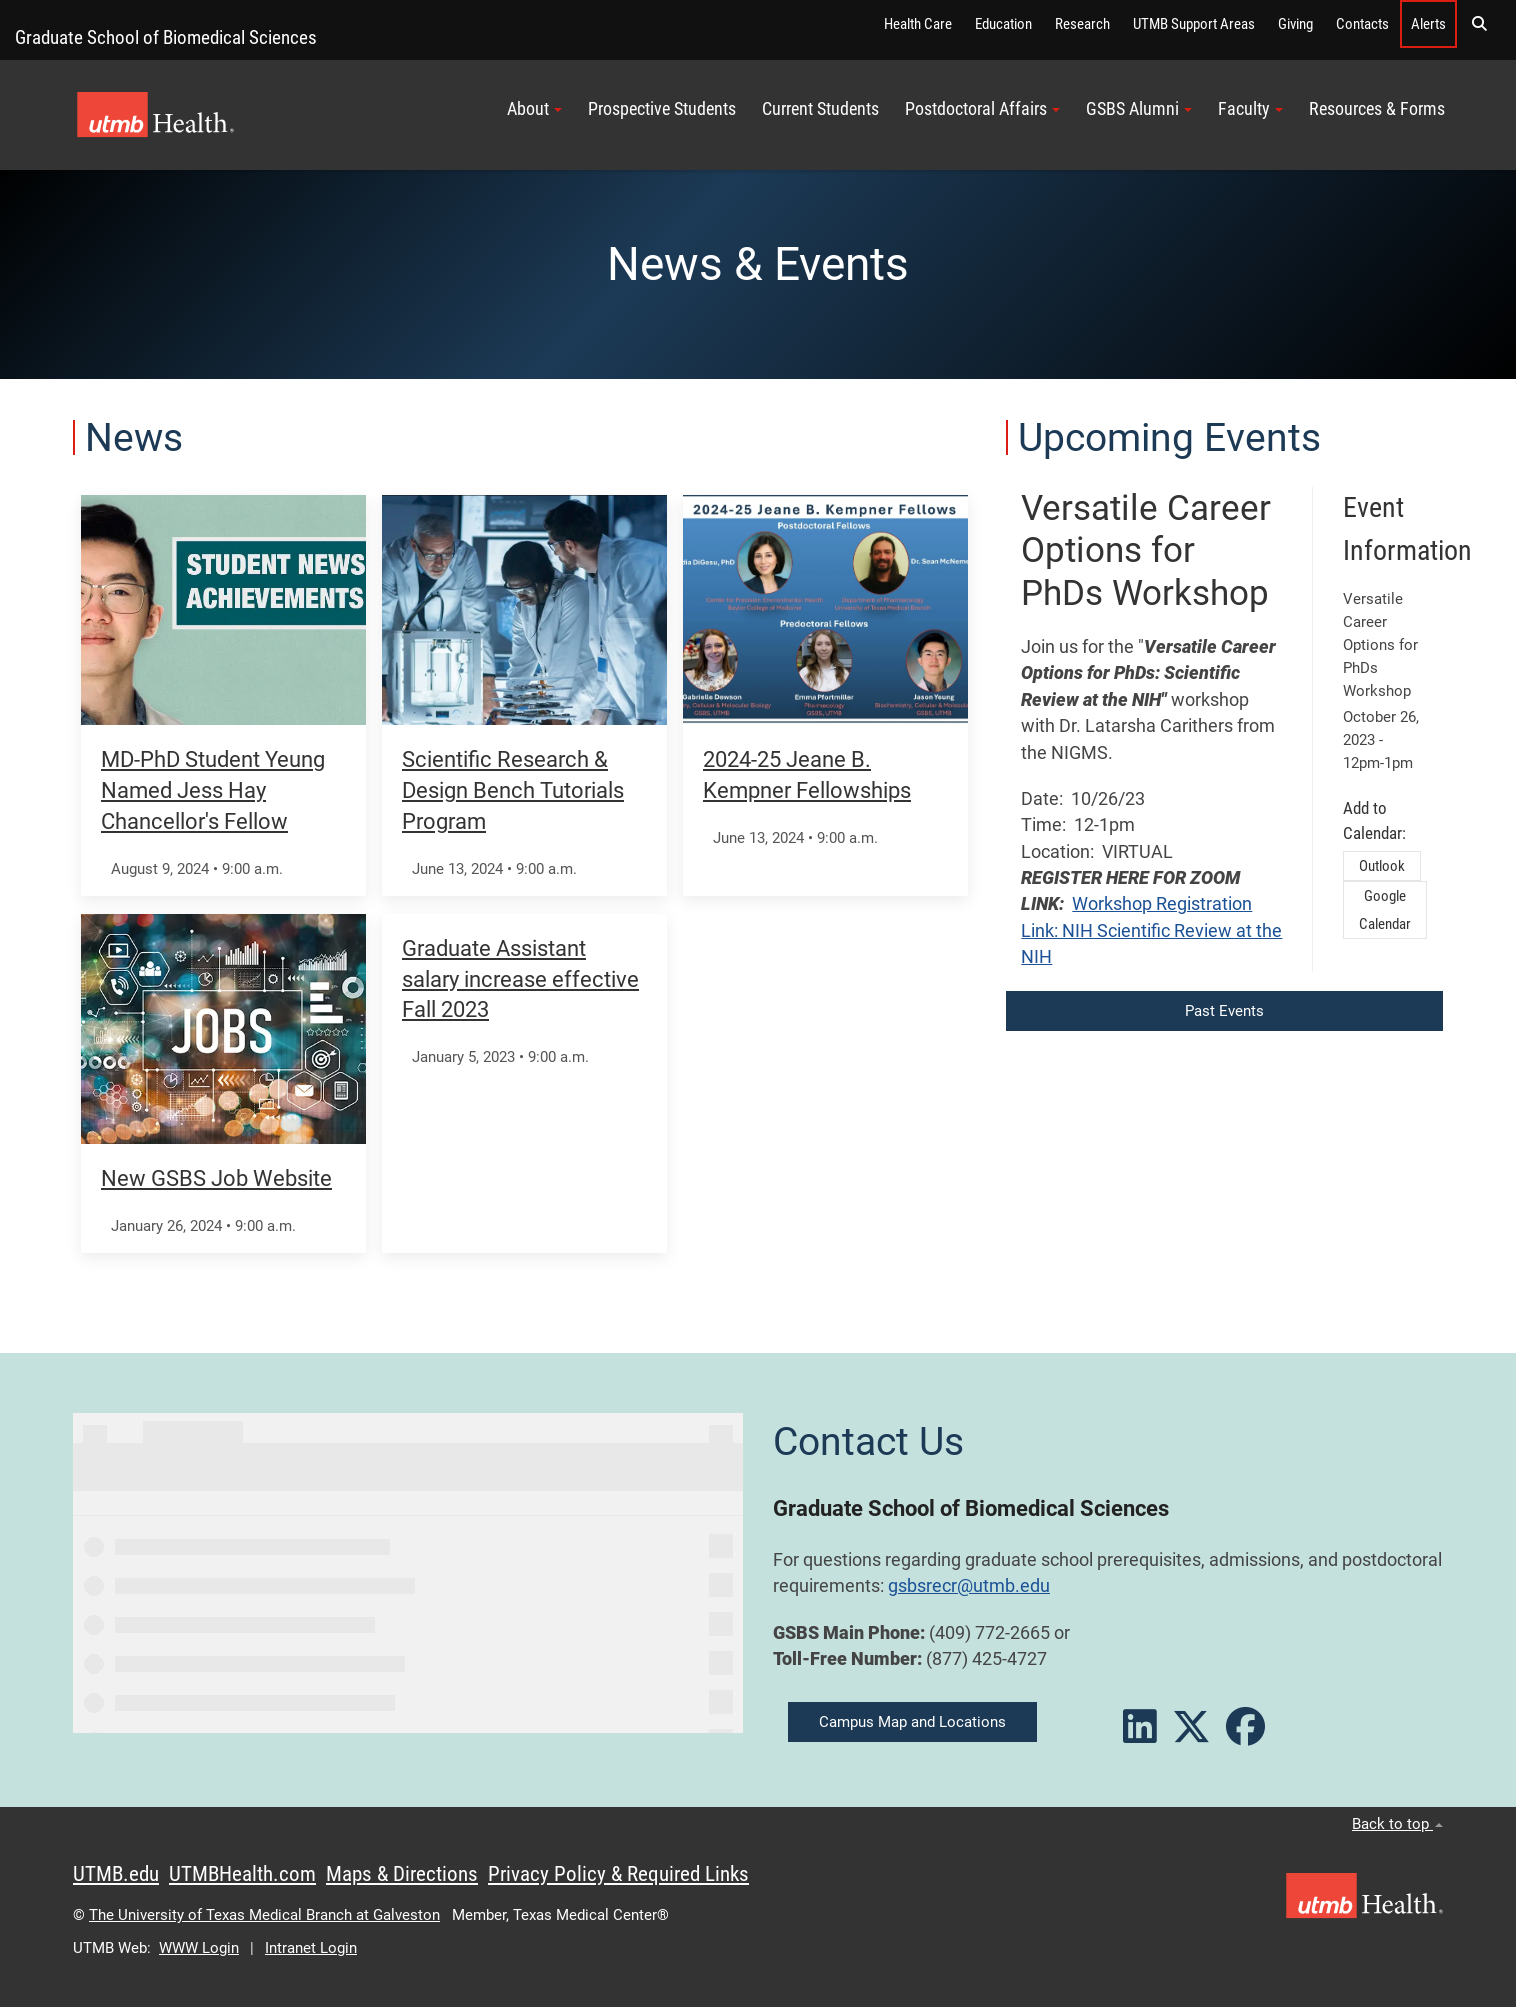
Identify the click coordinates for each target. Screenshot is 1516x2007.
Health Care (918, 24)
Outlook (1382, 866)
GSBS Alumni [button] (1139, 109)
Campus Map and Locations (912, 1722)
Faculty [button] (1250, 109)
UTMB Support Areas (1194, 24)
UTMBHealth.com (242, 1874)
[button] (1479, 24)
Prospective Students (662, 109)
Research (1082, 24)
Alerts (1428, 24)
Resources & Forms (1377, 109)
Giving (1295, 24)
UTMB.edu (116, 1874)
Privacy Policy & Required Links (618, 1874)
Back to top (1397, 1824)
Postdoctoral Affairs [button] (982, 109)
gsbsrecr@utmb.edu (969, 1586)
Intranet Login (311, 1948)
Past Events (1224, 1011)
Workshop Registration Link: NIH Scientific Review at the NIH (1151, 930)
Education (1003, 24)
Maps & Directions (402, 1874)
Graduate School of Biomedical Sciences (166, 37)
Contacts (1362, 24)
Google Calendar (1385, 910)
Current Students (820, 109)
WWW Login (199, 1948)
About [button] (534, 109)
